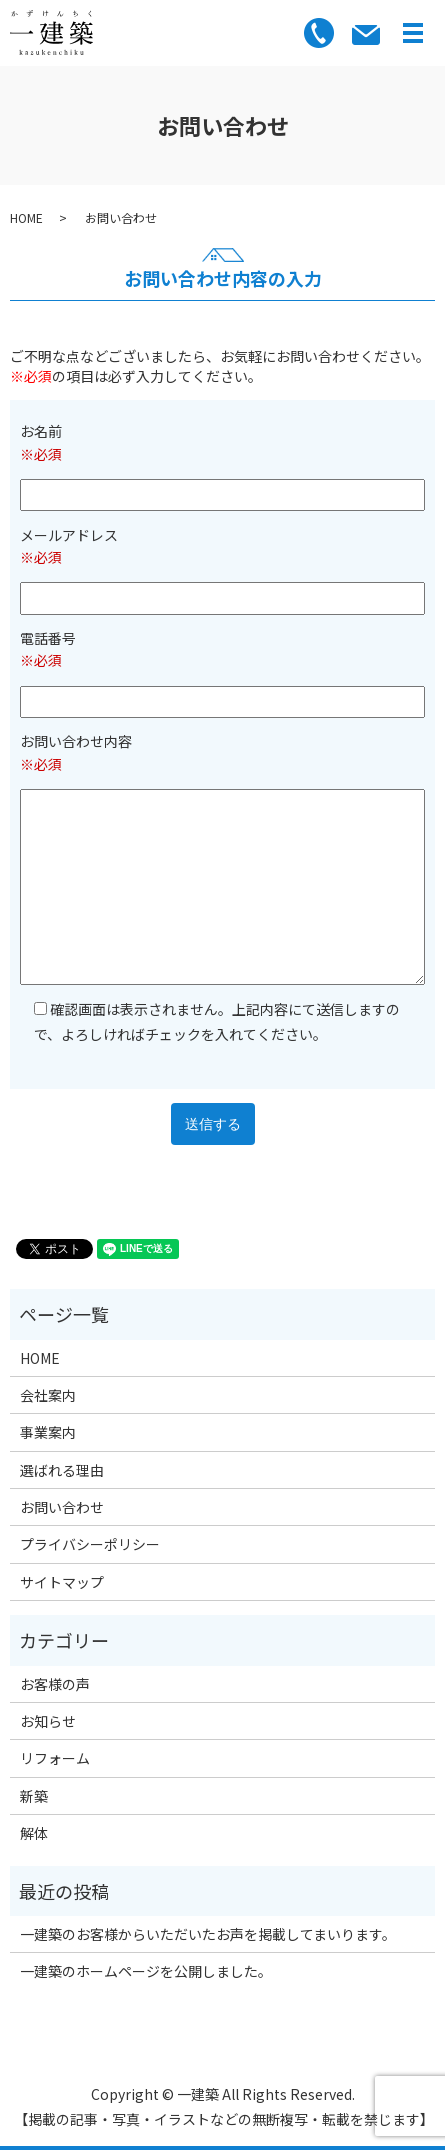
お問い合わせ (62, 1507)
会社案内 (48, 1395)
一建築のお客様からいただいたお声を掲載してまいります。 (208, 1934)
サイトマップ (62, 1582)
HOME (26, 217)
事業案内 (48, 1432)
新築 (34, 1796)
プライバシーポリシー (90, 1544)
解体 (34, 1833)
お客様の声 (55, 1684)
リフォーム (55, 1758)
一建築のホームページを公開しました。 (146, 1971)
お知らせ (48, 1721)
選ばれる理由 (62, 1470)
